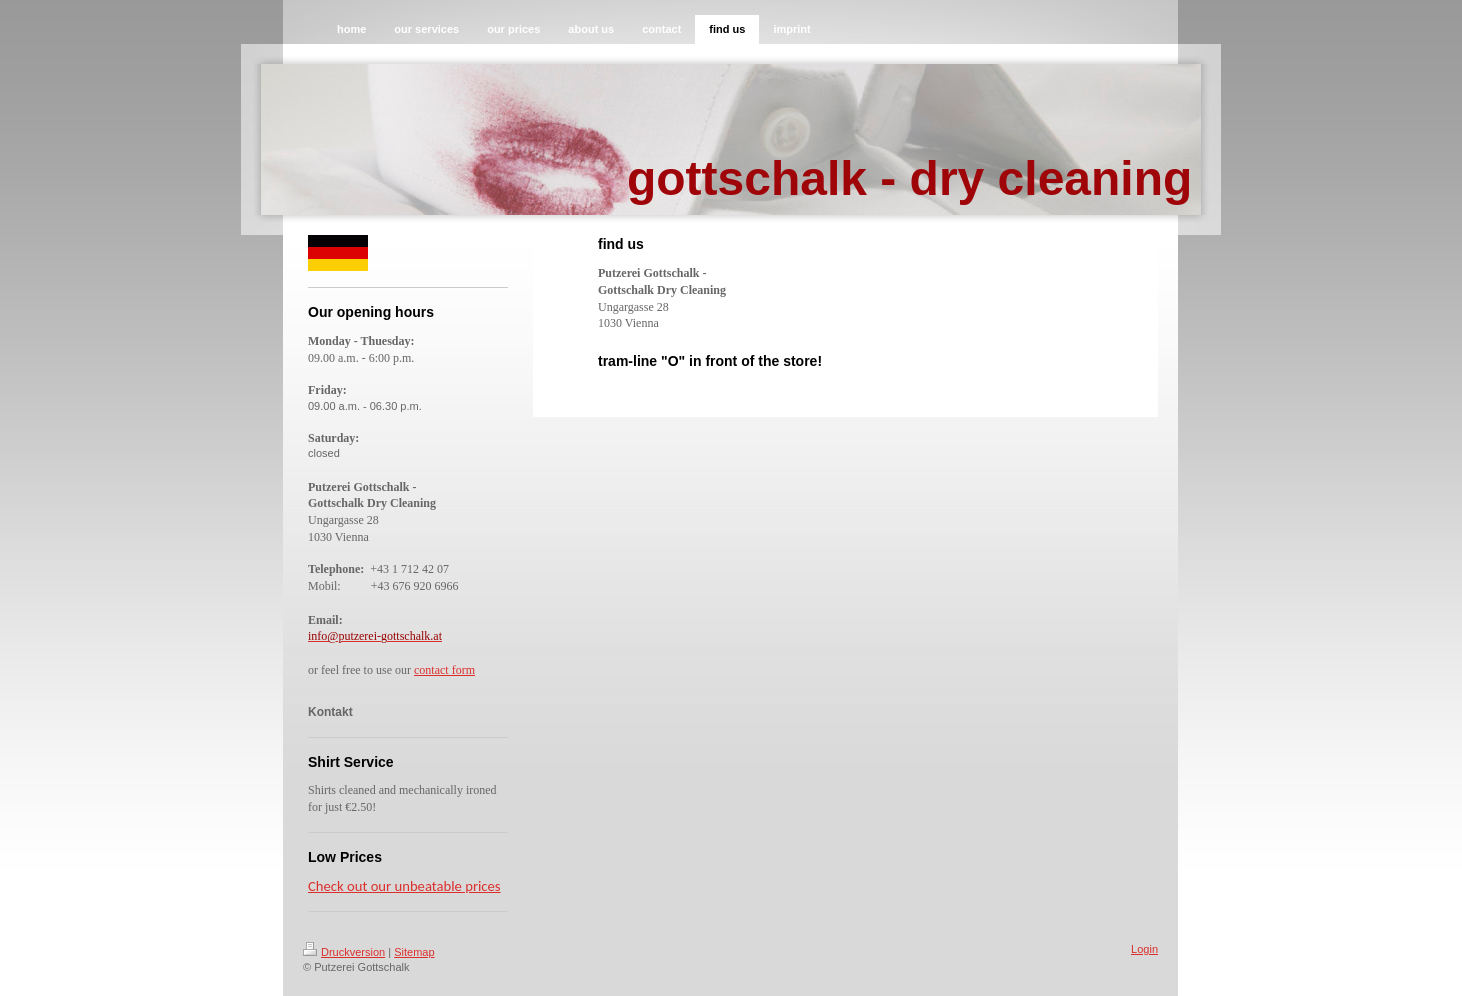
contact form (444, 670)
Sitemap (414, 952)
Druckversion (344, 952)
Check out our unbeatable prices (404, 886)
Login (1144, 949)
